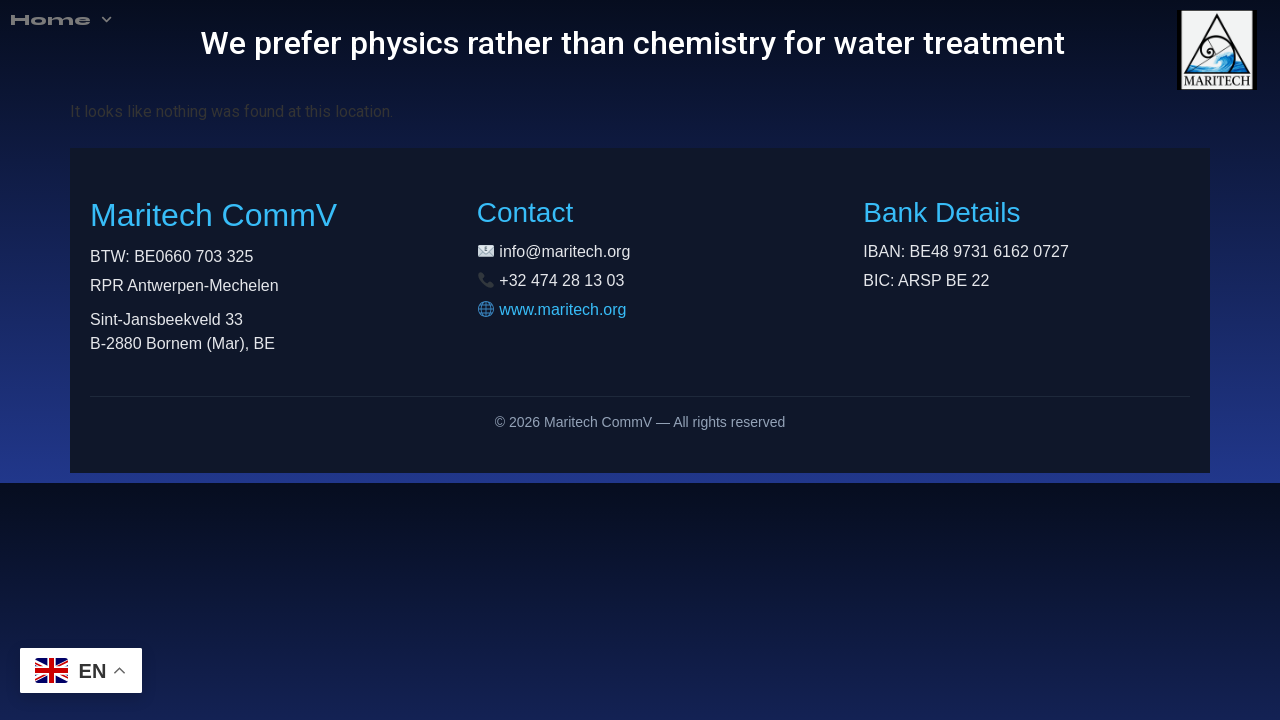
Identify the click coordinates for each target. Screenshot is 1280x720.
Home (29, 20)
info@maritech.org (564, 251)
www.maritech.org (562, 309)
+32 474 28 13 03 (561, 280)
